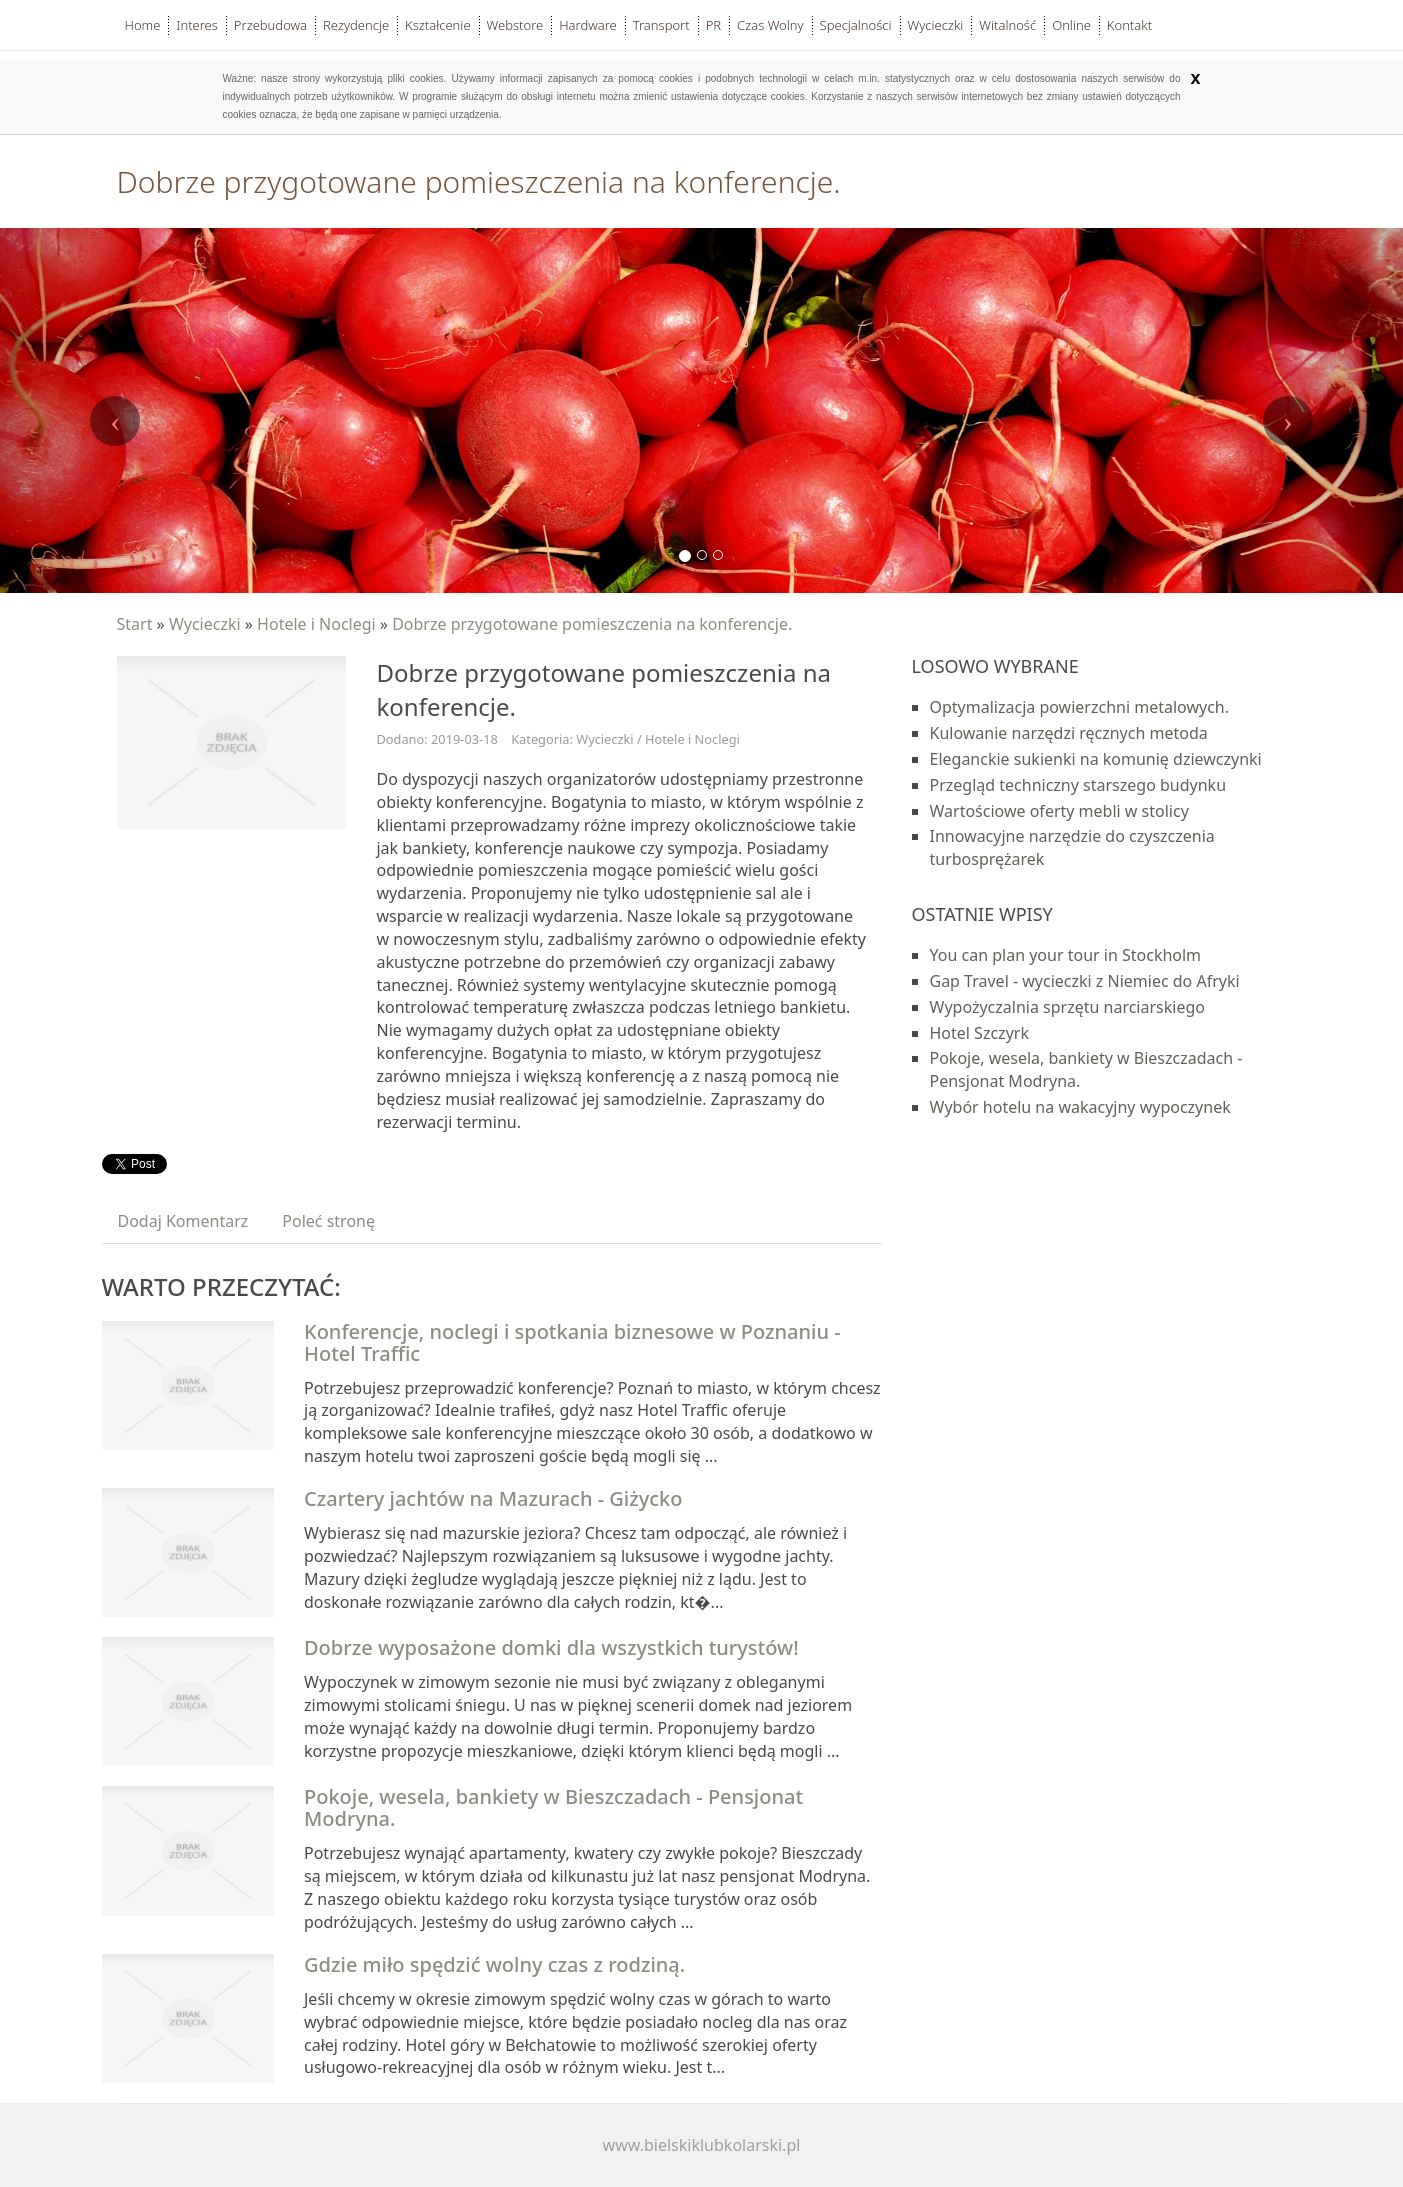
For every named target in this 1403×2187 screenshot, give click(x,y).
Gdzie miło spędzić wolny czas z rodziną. (494, 1964)
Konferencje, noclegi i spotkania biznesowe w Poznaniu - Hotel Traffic (572, 1342)
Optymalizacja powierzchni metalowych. (1080, 707)
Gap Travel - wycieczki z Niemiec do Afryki (1085, 981)
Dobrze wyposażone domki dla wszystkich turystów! (551, 1647)
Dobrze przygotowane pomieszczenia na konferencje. (592, 624)
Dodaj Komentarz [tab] (183, 1221)
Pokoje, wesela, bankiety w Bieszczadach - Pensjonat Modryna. (553, 1807)
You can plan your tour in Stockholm (1066, 955)
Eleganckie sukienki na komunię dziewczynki (1096, 759)
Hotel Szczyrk (979, 1033)
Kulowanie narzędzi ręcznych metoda (1069, 733)
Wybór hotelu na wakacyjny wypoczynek (1080, 1107)
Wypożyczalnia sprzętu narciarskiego (1067, 1007)
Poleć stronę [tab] (328, 1221)
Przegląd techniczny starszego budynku (1078, 785)
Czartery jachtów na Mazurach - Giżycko (493, 1498)
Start (135, 624)
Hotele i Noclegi (316, 624)
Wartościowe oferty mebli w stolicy (1059, 811)
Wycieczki (205, 624)
